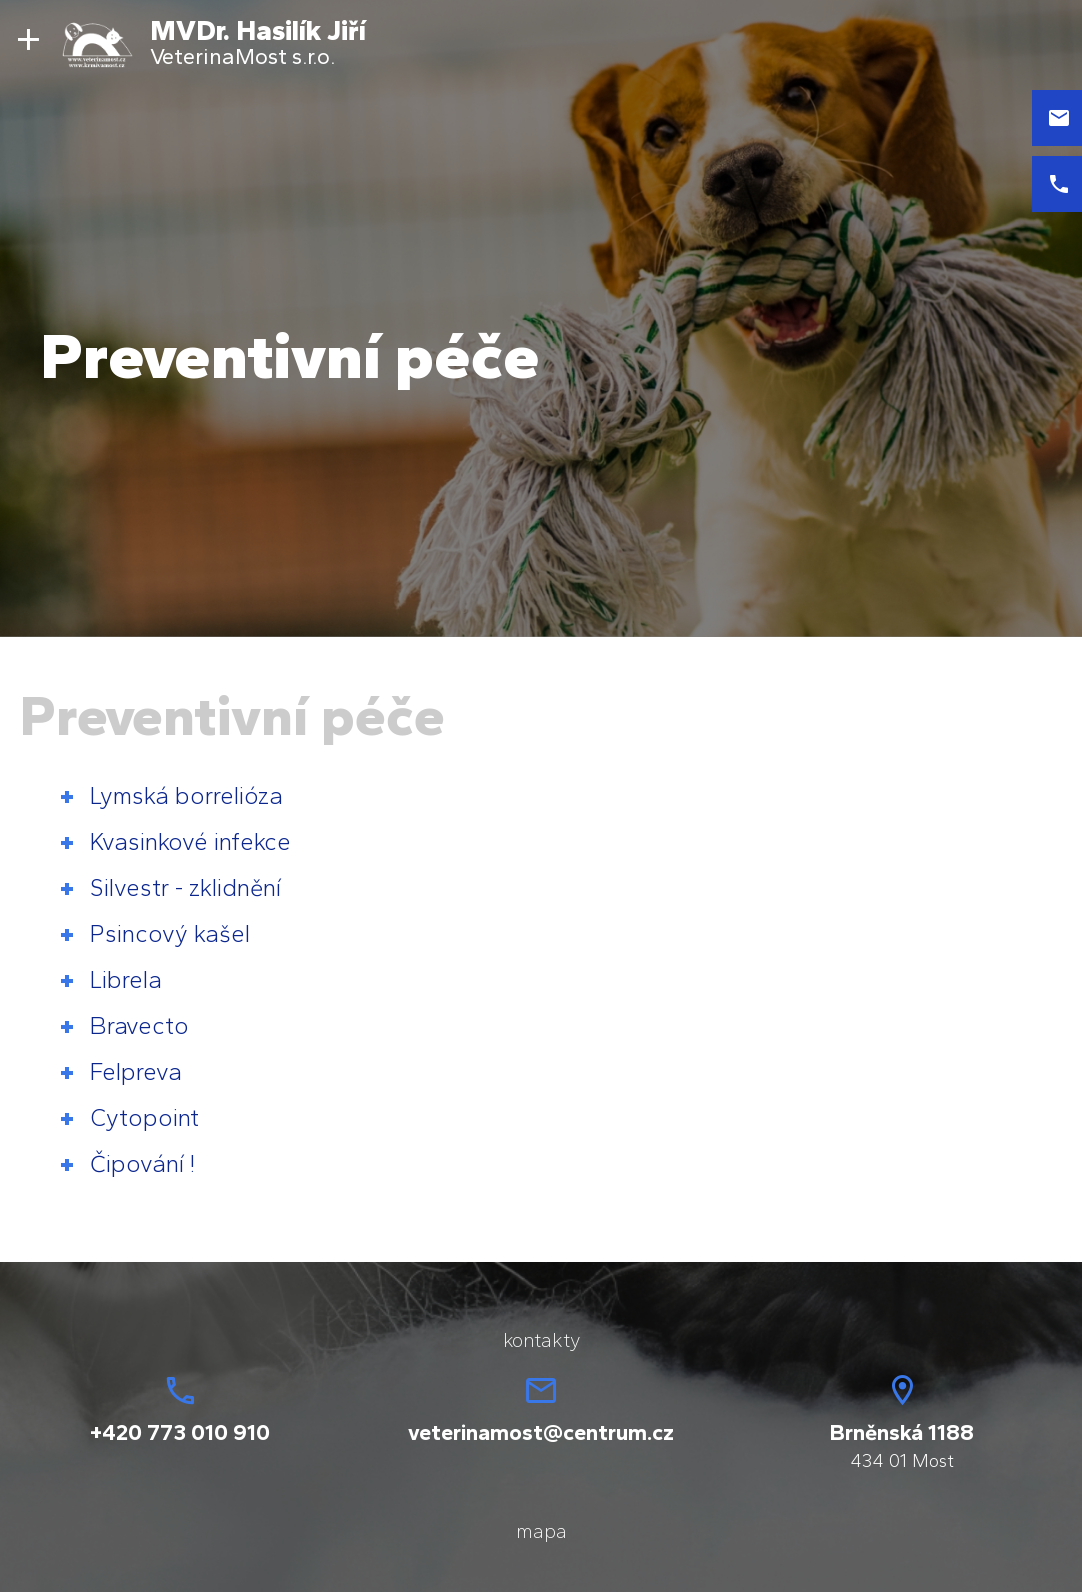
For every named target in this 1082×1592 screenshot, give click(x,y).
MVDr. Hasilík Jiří (258, 30)
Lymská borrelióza (186, 795)
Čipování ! (142, 1163)
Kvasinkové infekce (190, 841)
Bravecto (139, 1025)
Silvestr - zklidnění (185, 887)
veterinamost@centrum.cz (541, 1432)
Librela (126, 979)
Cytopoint (144, 1117)
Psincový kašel (170, 933)
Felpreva (136, 1071)
